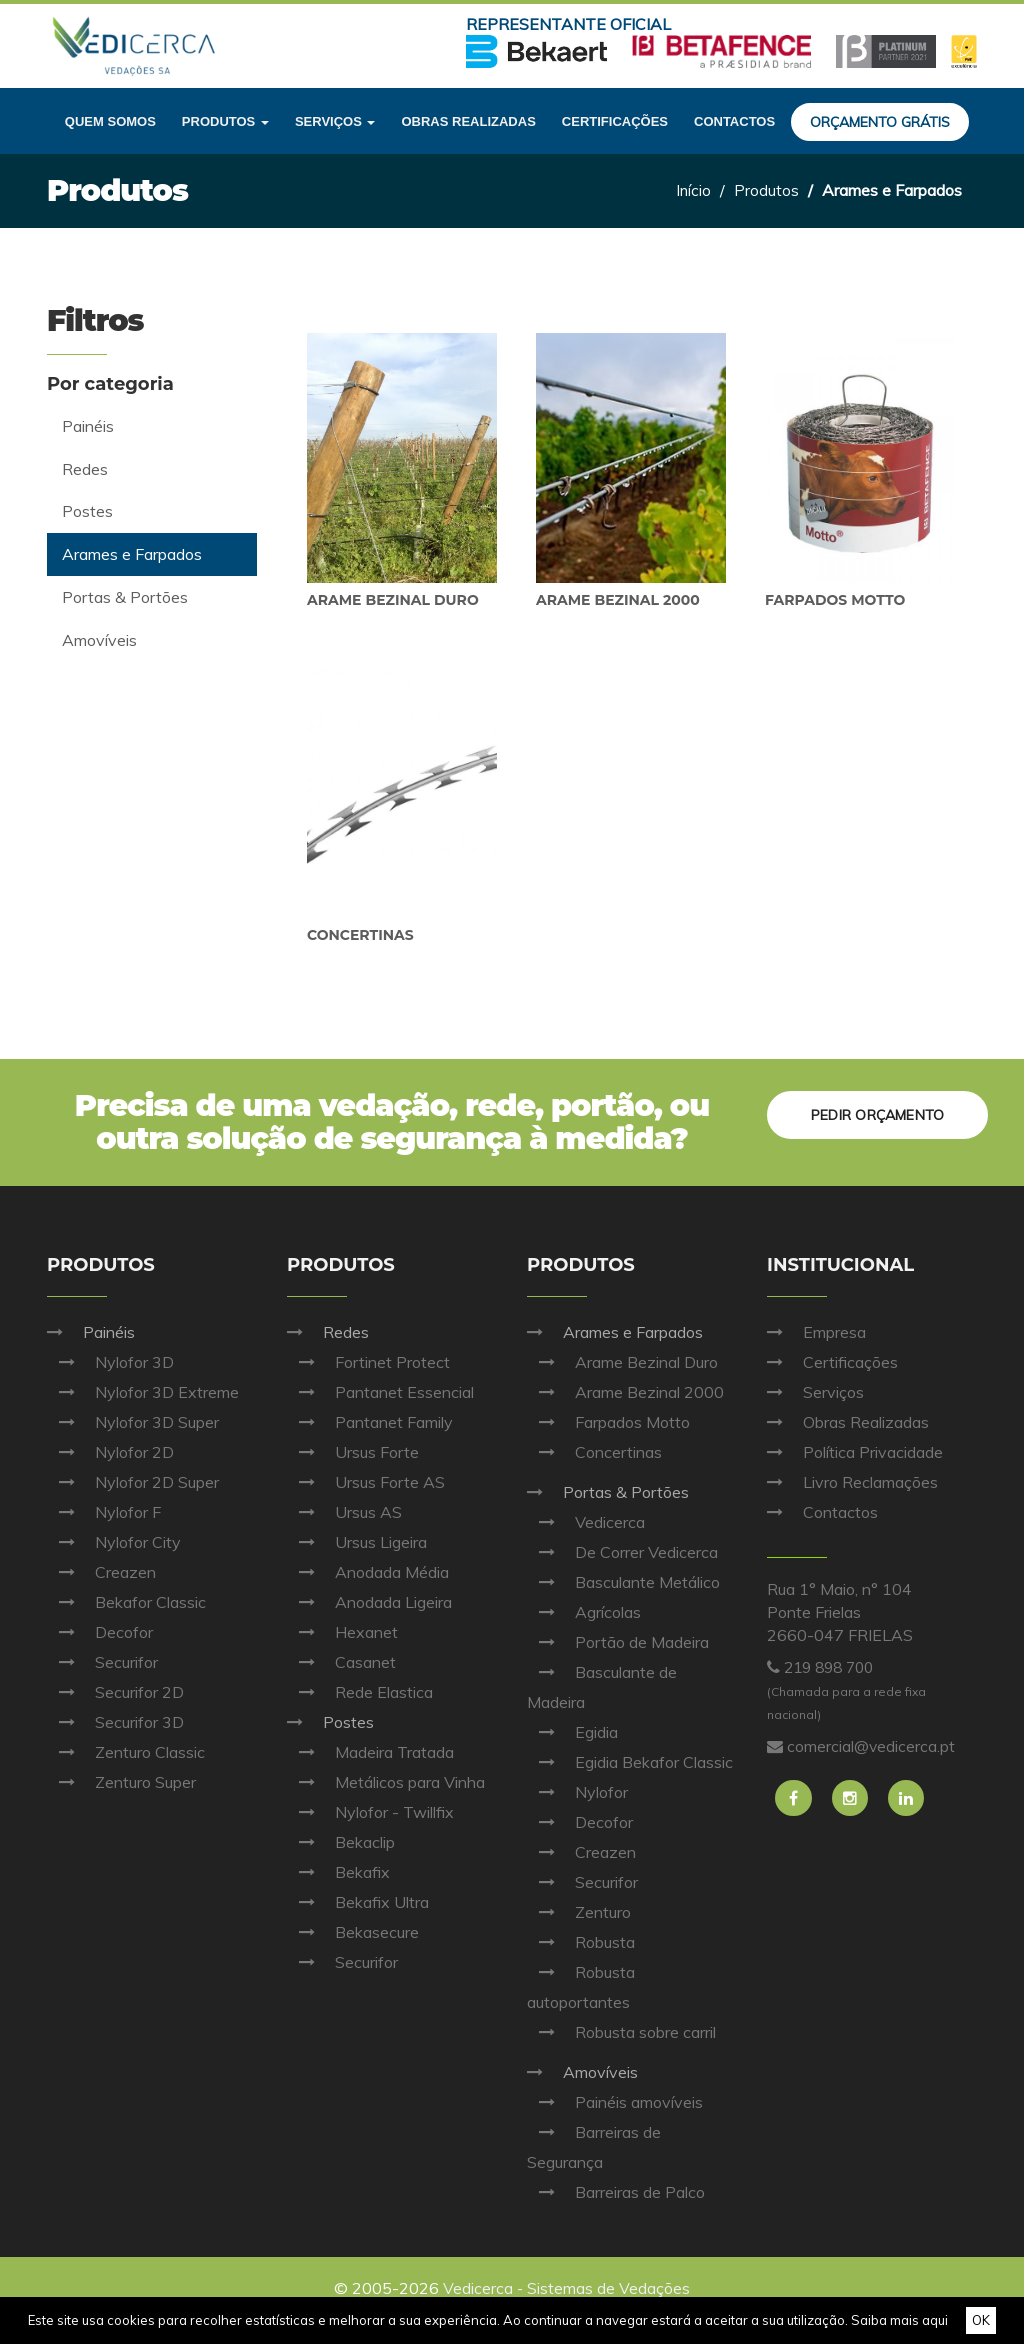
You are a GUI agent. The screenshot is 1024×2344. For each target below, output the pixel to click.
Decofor (100, 1632)
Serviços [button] (335, 121)
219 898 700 (833, 1667)
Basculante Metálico (623, 1582)
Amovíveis (582, 2072)
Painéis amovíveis (615, 2102)
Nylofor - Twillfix (370, 1812)
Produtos (766, 190)
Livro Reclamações (852, 1482)
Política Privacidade (855, 1452)
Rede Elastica (360, 1692)
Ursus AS (344, 1512)
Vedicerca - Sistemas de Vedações (567, 2288)
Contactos (734, 121)
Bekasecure (353, 1932)
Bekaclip (341, 1842)
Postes (330, 1722)
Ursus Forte (353, 1452)
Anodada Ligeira (369, 1602)
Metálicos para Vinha (386, 1782)
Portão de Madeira (618, 1642)
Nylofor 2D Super (133, 1482)
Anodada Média (368, 1572)
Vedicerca (586, 1522)
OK (981, 2320)
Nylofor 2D (110, 1452)
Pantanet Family (370, 1422)
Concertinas (360, 935)
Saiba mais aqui (899, 2320)
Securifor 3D (115, 1722)
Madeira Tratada (370, 1752)
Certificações (615, 121)
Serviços (815, 1392)
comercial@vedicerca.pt (871, 1746)
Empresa (816, 1332)
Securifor (102, 1662)
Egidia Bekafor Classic (630, 1762)
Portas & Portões (608, 1492)
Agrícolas (584, 1612)
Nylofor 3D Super (133, 1422)
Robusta (581, 1942)
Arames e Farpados (615, 1332)
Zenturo (579, 1912)
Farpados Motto (835, 600)
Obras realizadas (468, 121)
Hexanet (342, 1632)
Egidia (572, 1732)
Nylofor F (104, 1512)
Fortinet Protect (368, 1362)
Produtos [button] (225, 121)
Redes (328, 1332)
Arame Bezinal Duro (393, 600)
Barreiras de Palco (616, 2192)
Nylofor (577, 1792)
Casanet (341, 1662)
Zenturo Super (121, 1782)
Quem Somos (110, 121)
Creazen (101, 1572)
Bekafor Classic (126, 1602)
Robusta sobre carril (621, 2032)
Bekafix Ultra (358, 1902)
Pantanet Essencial (380, 1392)
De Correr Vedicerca (622, 1552)
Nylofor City (114, 1542)
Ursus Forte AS (366, 1482)
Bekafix (338, 1872)
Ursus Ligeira (357, 1542)
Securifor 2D (115, 1692)
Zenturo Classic (126, 1752)
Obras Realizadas (848, 1422)
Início (693, 190)
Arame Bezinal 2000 (618, 600)
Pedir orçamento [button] (876, 1113)
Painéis (91, 1332)
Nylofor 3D (110, 1362)
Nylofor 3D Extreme (143, 1392)
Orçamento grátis (880, 122)
